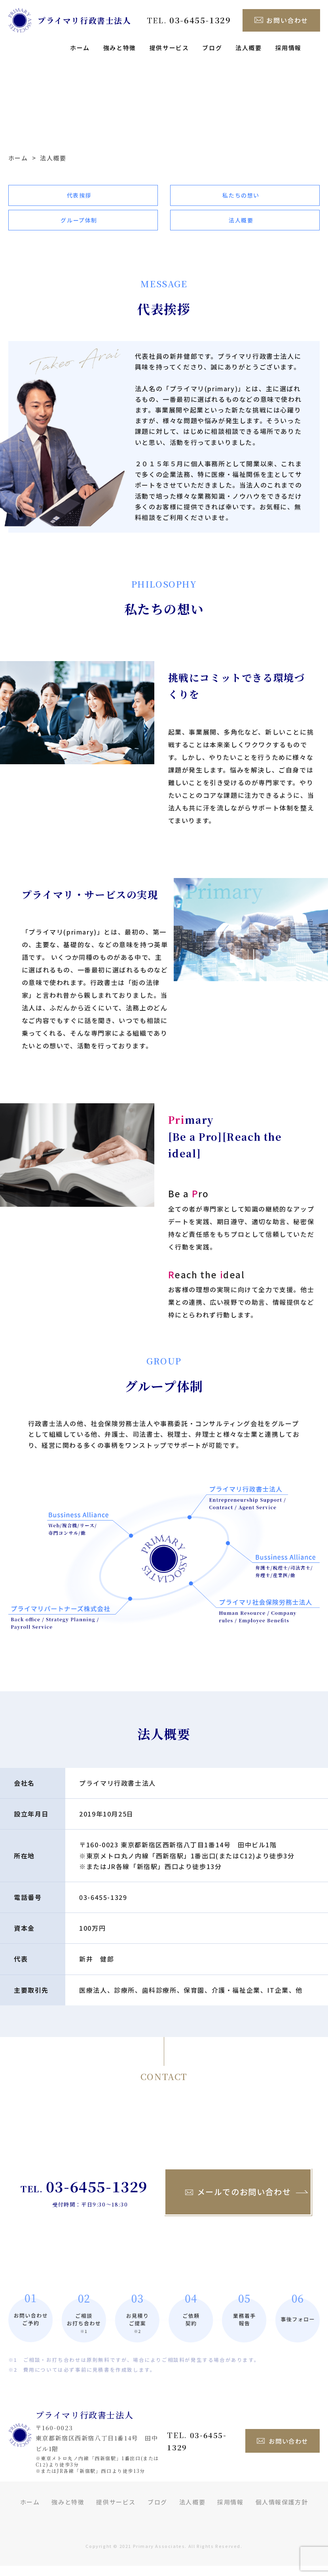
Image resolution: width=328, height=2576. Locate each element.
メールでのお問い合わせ (238, 2202)
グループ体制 (79, 228)
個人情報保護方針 (282, 2512)
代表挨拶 (79, 198)
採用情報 (288, 47)
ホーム (80, 47)
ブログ (212, 47)
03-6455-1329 (103, 1907)
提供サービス (169, 47)
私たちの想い (241, 198)
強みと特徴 (119, 47)
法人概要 (248, 47)
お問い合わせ (281, 20)
